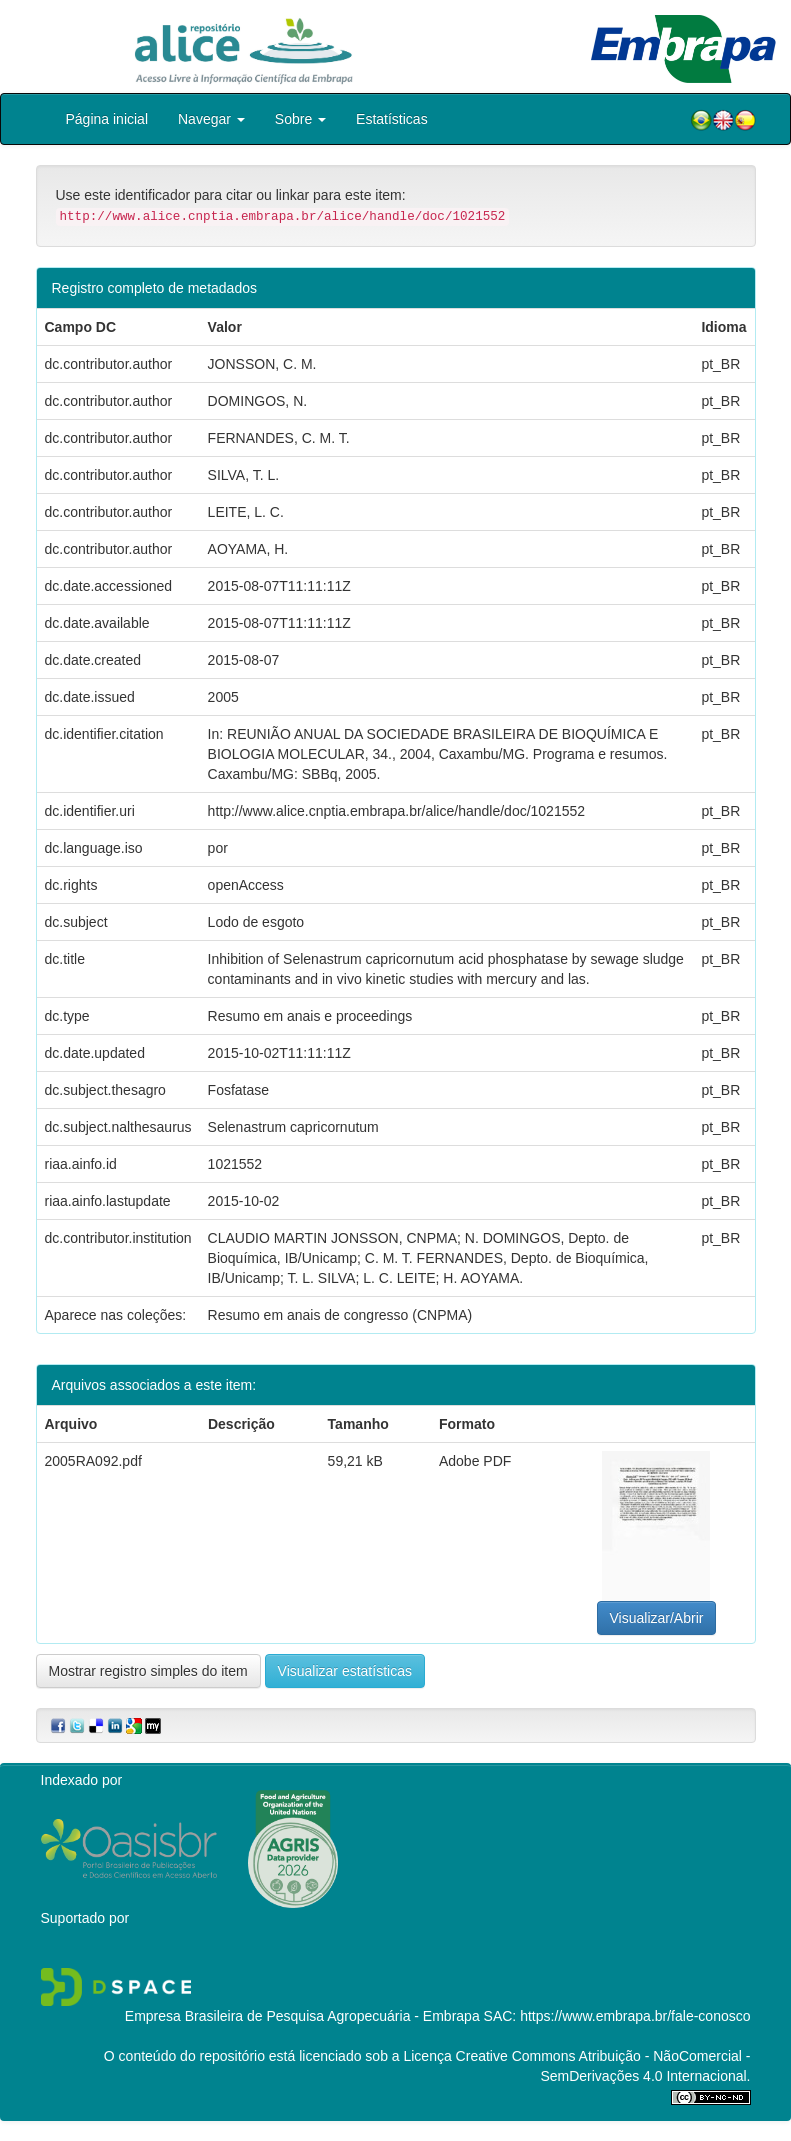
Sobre (300, 119)
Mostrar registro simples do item (148, 1671)
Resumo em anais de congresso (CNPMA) (340, 1315)
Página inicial (107, 119)
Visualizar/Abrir (657, 1618)
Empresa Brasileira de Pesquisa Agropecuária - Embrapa (302, 2016)
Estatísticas (392, 119)
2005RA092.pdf (93, 1461)
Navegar (211, 119)
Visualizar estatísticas (345, 1671)
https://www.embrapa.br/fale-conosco (635, 2016)
